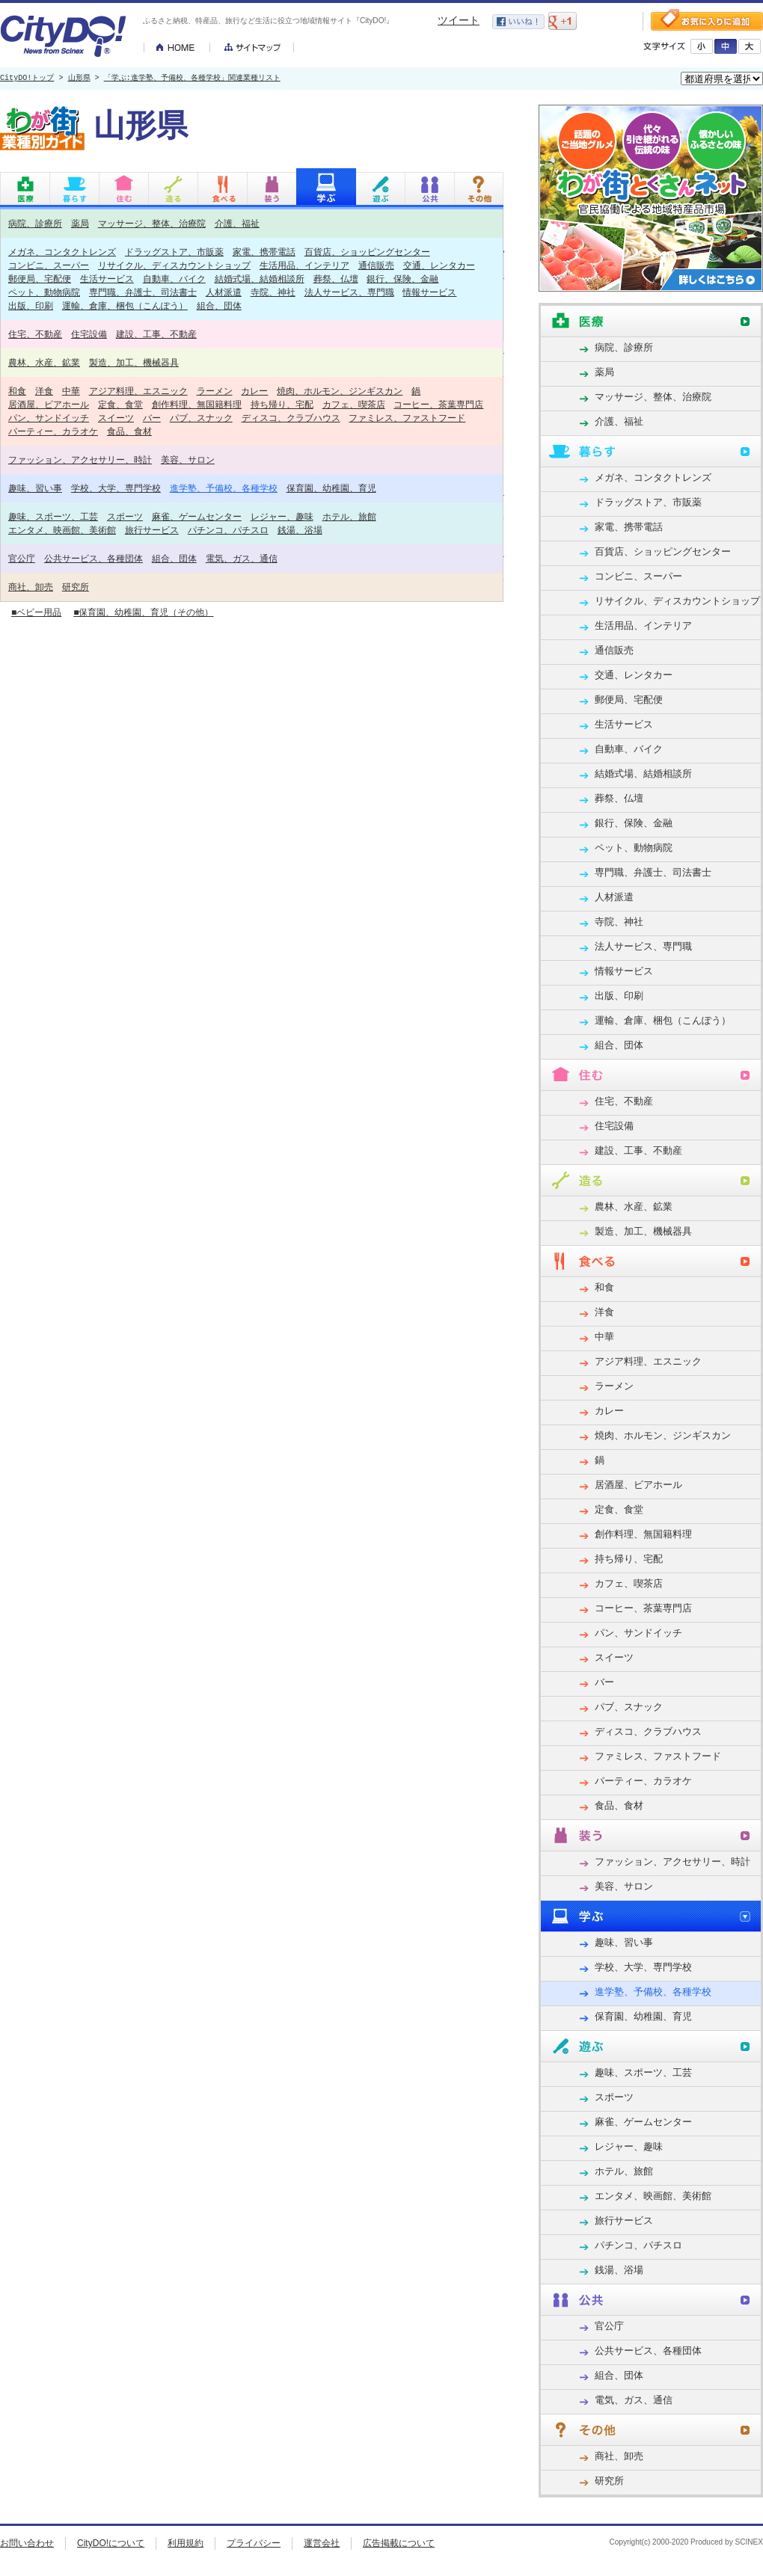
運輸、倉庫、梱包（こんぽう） (125, 305)
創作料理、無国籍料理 (197, 404)
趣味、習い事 (35, 488)
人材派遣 (224, 292)
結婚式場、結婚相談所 (259, 278)
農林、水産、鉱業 (44, 362)
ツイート (458, 20)
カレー (254, 391)
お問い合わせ (27, 2543)
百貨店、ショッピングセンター (367, 251)
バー (152, 417)
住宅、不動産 (35, 334)
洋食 (44, 391)
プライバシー (254, 2543)
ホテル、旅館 (349, 516)
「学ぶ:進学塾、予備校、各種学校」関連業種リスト (192, 78)
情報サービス (429, 292)
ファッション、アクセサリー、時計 (80, 459)
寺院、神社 (273, 292)
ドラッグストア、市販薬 (174, 251)
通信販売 (376, 265)
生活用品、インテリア (304, 265)
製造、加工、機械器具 (134, 362)
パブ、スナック (201, 417)
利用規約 (185, 2543)
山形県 (79, 78)
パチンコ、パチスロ (228, 530)
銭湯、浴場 (300, 530)
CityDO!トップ (27, 78)
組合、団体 (219, 305)
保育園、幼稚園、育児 (331, 488)
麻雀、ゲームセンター (197, 516)
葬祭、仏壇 (335, 278)
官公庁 (21, 558)
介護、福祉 (237, 223)
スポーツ (125, 516)
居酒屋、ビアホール (48, 404)
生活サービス (107, 278)
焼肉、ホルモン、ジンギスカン (339, 391)
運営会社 (322, 2543)
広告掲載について (399, 2543)
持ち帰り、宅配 (282, 404)
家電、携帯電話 (264, 251)
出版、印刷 (30, 305)
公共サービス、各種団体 (93, 558)
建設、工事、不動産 (156, 334)
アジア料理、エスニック (138, 391)
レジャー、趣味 (282, 516)
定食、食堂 (120, 404)
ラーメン (215, 391)
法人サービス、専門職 (349, 292)
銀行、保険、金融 (402, 278)
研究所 (75, 586)
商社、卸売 (30, 586)
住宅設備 (89, 334)
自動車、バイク (174, 278)
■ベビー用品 (36, 612)
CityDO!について (110, 2543)
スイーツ (116, 417)
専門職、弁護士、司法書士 (143, 292)
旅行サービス (152, 530)
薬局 (80, 223)
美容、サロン (188, 459)
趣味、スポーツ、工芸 (53, 516)
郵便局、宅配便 (39, 278)
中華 (71, 391)
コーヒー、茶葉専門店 (438, 404)
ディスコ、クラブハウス (291, 417)
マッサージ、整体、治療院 (152, 223)
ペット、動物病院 (44, 292)
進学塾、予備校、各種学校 (224, 488)
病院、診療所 (35, 223)
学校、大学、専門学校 (116, 488)
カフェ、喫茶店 (353, 404)
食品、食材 (129, 431)
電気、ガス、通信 (242, 558)
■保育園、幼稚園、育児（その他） (143, 612)
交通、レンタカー (439, 265)
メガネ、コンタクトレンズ (62, 251)
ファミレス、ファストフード (407, 417)
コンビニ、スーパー (48, 265)
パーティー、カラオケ (53, 431)
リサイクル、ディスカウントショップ (174, 265)
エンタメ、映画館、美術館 (62, 530)
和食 (17, 391)
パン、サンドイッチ (48, 417)
